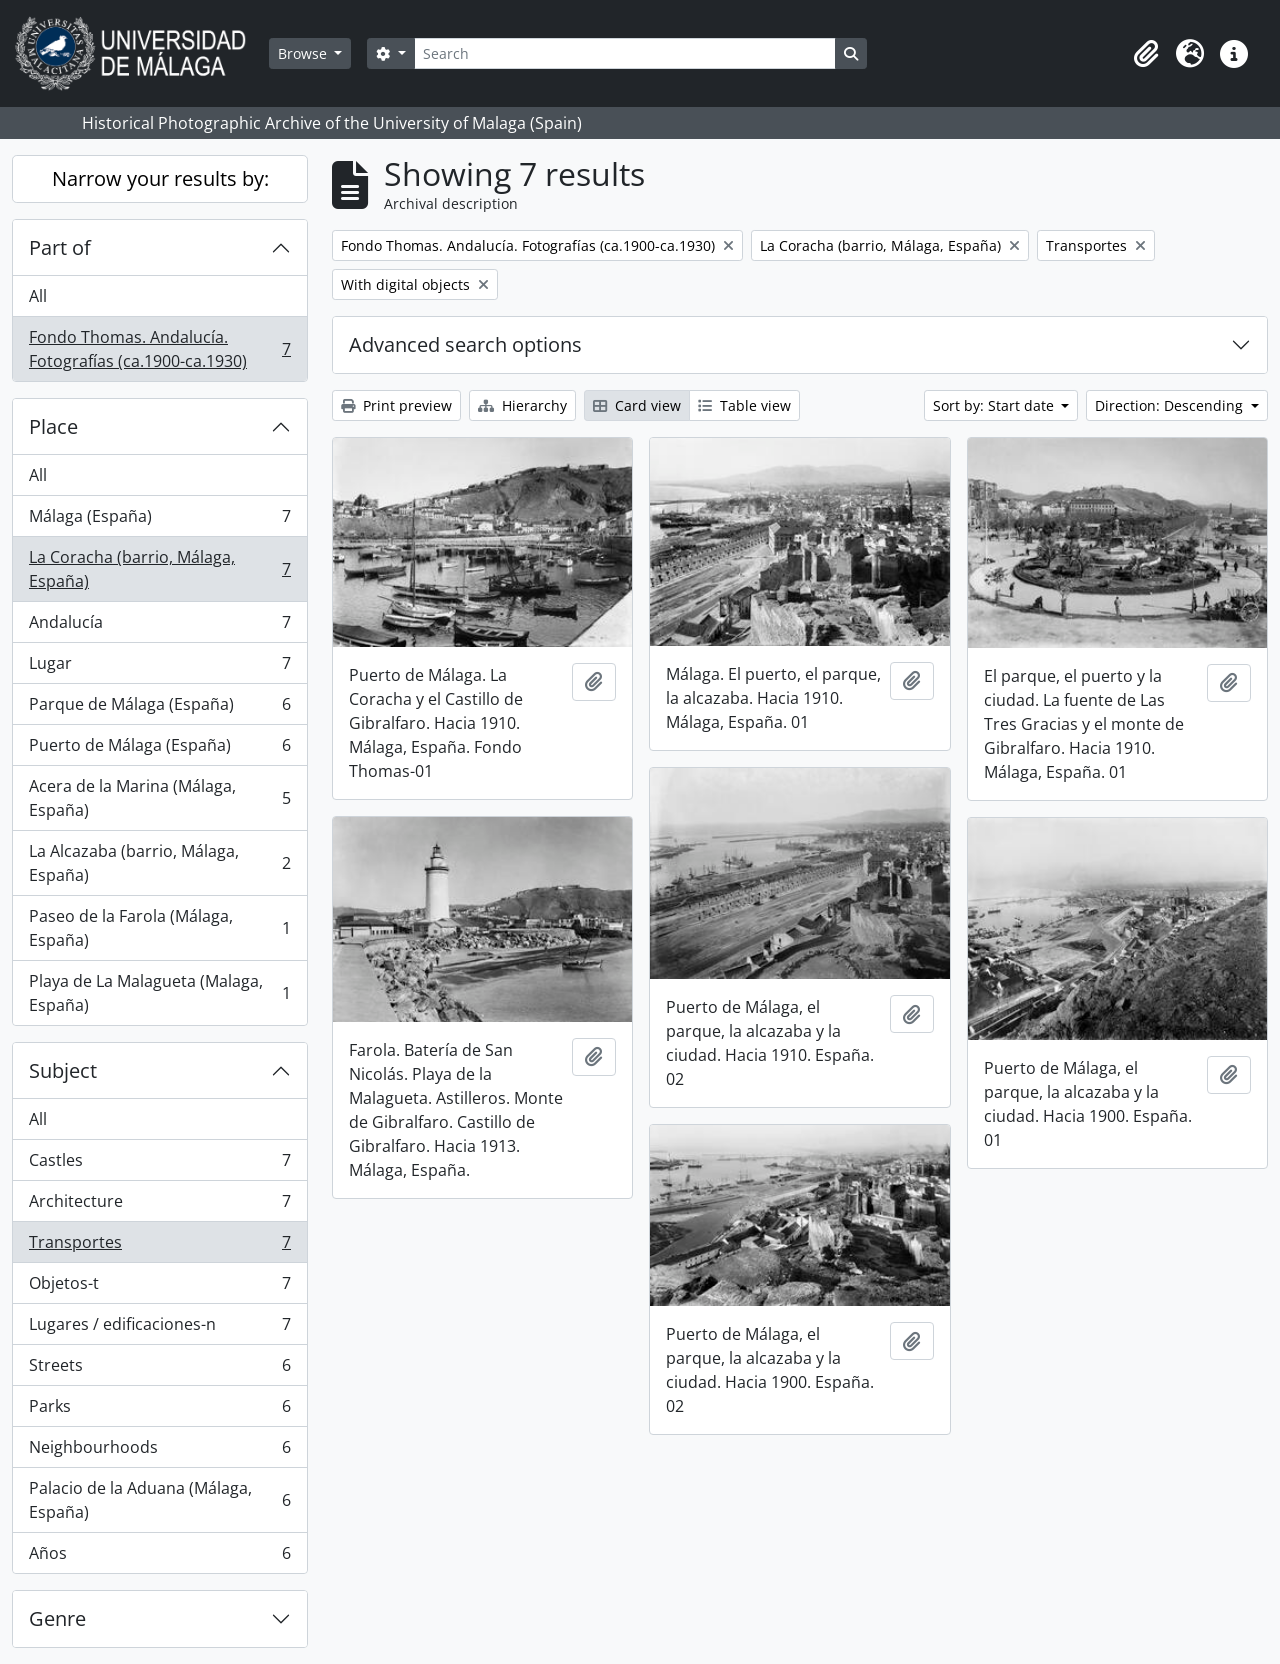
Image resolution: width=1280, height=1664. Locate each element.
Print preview (396, 405)
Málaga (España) (159, 520)
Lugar (159, 667)
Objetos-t (159, 1287)
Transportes (159, 1246)
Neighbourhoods (159, 1451)
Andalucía (159, 626)
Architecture (159, 1205)
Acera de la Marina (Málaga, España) (159, 798)
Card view (637, 405)
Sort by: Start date (995, 405)
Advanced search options (465, 344)
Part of (60, 247)
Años (159, 1557)
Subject (63, 1070)
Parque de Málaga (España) (159, 708)
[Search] (625, 53)
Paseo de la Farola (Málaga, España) (159, 928)
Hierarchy (522, 405)
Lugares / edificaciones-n (159, 1328)
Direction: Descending (1171, 405)
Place (53, 426)
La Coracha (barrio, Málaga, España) (159, 569)
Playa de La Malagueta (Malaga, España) (159, 993)
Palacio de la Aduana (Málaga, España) (159, 1500)
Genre (57, 1618)
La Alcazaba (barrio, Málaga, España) (159, 863)
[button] (1146, 54)
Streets (159, 1369)
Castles (159, 1164)
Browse (304, 53)
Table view (744, 405)
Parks (159, 1410)
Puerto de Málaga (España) (159, 749)
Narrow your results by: (160, 178)
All (38, 296)
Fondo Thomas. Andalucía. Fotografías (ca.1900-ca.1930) (159, 349)
